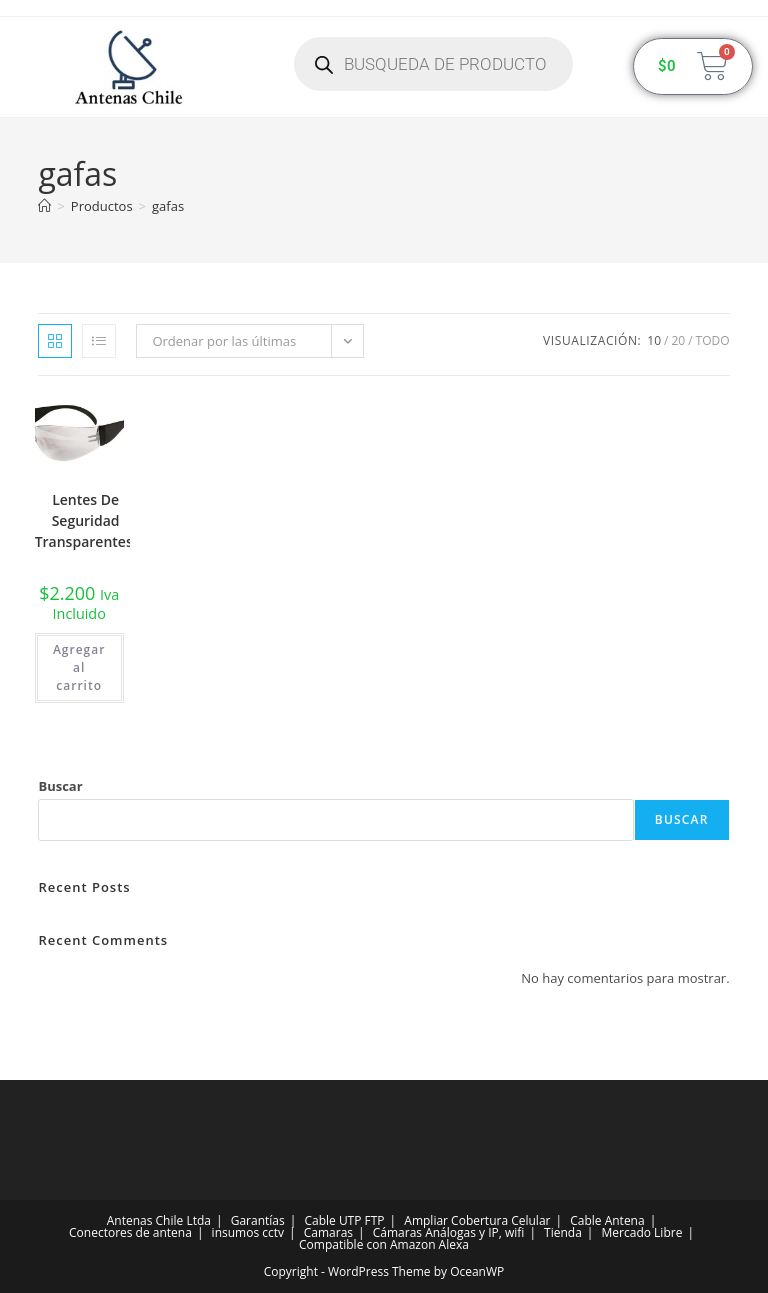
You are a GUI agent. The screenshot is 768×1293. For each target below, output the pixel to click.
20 (678, 340)
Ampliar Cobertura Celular (477, 1220)
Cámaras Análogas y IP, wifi (449, 1232)
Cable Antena (607, 1220)
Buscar (60, 786)
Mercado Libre (642, 1232)
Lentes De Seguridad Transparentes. (86, 520)
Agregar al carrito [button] (79, 667)
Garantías (258, 1220)
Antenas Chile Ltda (159, 1220)
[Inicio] (44, 206)
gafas (168, 206)
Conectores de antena (130, 1232)
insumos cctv (248, 1232)
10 (654, 340)
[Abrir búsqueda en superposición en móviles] (433, 64)
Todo (713, 340)
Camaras (328, 1232)
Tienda (563, 1232)
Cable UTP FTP (344, 1220)
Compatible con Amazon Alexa (384, 1244)
